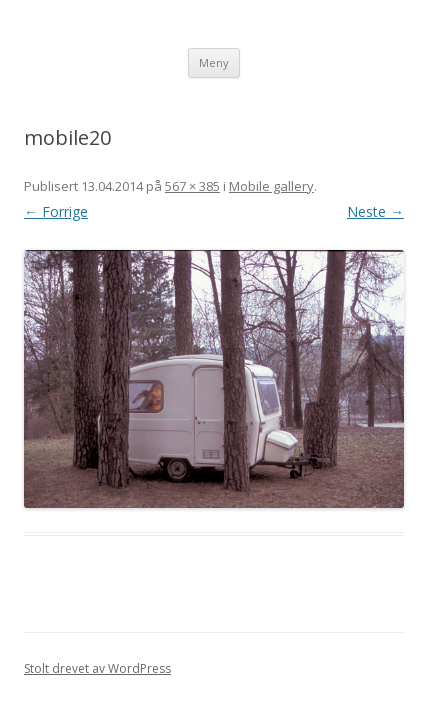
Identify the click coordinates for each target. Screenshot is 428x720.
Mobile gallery (271, 186)
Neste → (375, 211)
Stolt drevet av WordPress (97, 668)
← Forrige (56, 211)
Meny (214, 62)
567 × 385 (192, 186)
